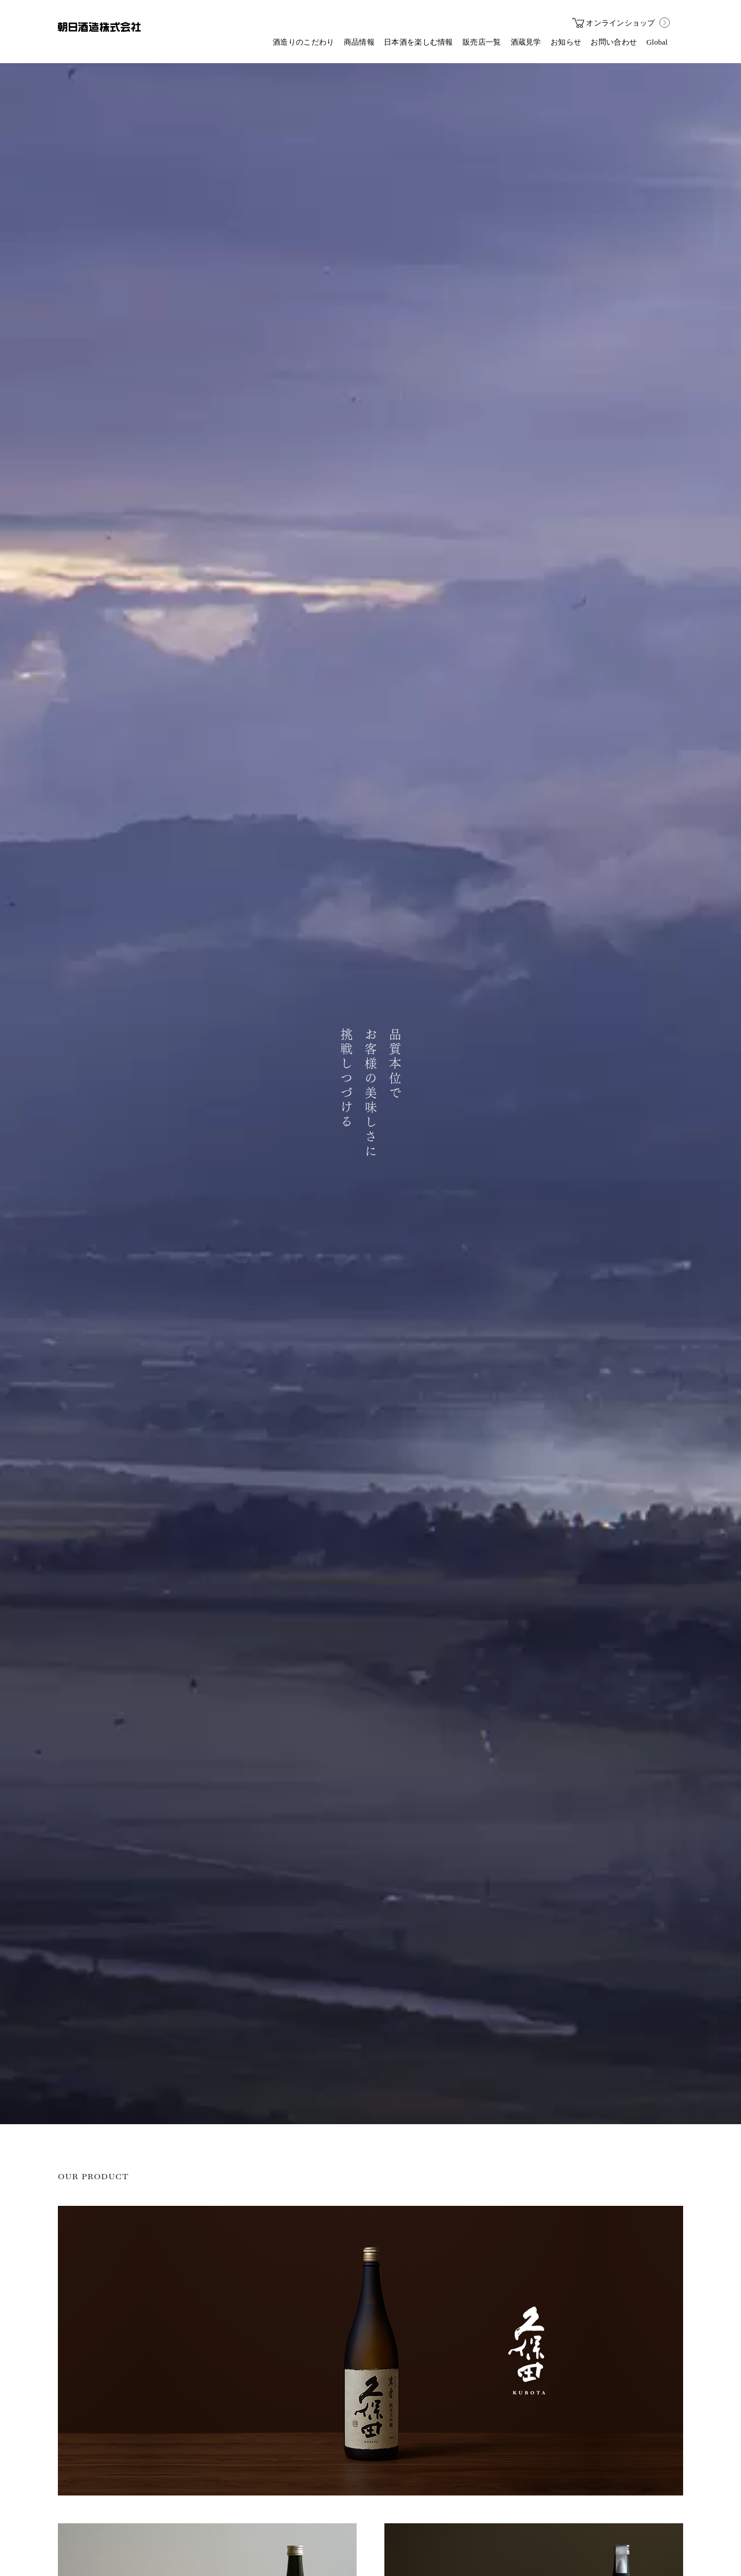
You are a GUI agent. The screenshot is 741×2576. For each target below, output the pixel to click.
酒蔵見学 (526, 42)
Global (656, 42)
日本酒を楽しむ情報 (418, 42)
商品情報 (359, 42)
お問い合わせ (613, 42)
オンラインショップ (614, 23)
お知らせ (566, 42)
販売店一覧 (482, 42)
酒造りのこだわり (303, 42)
